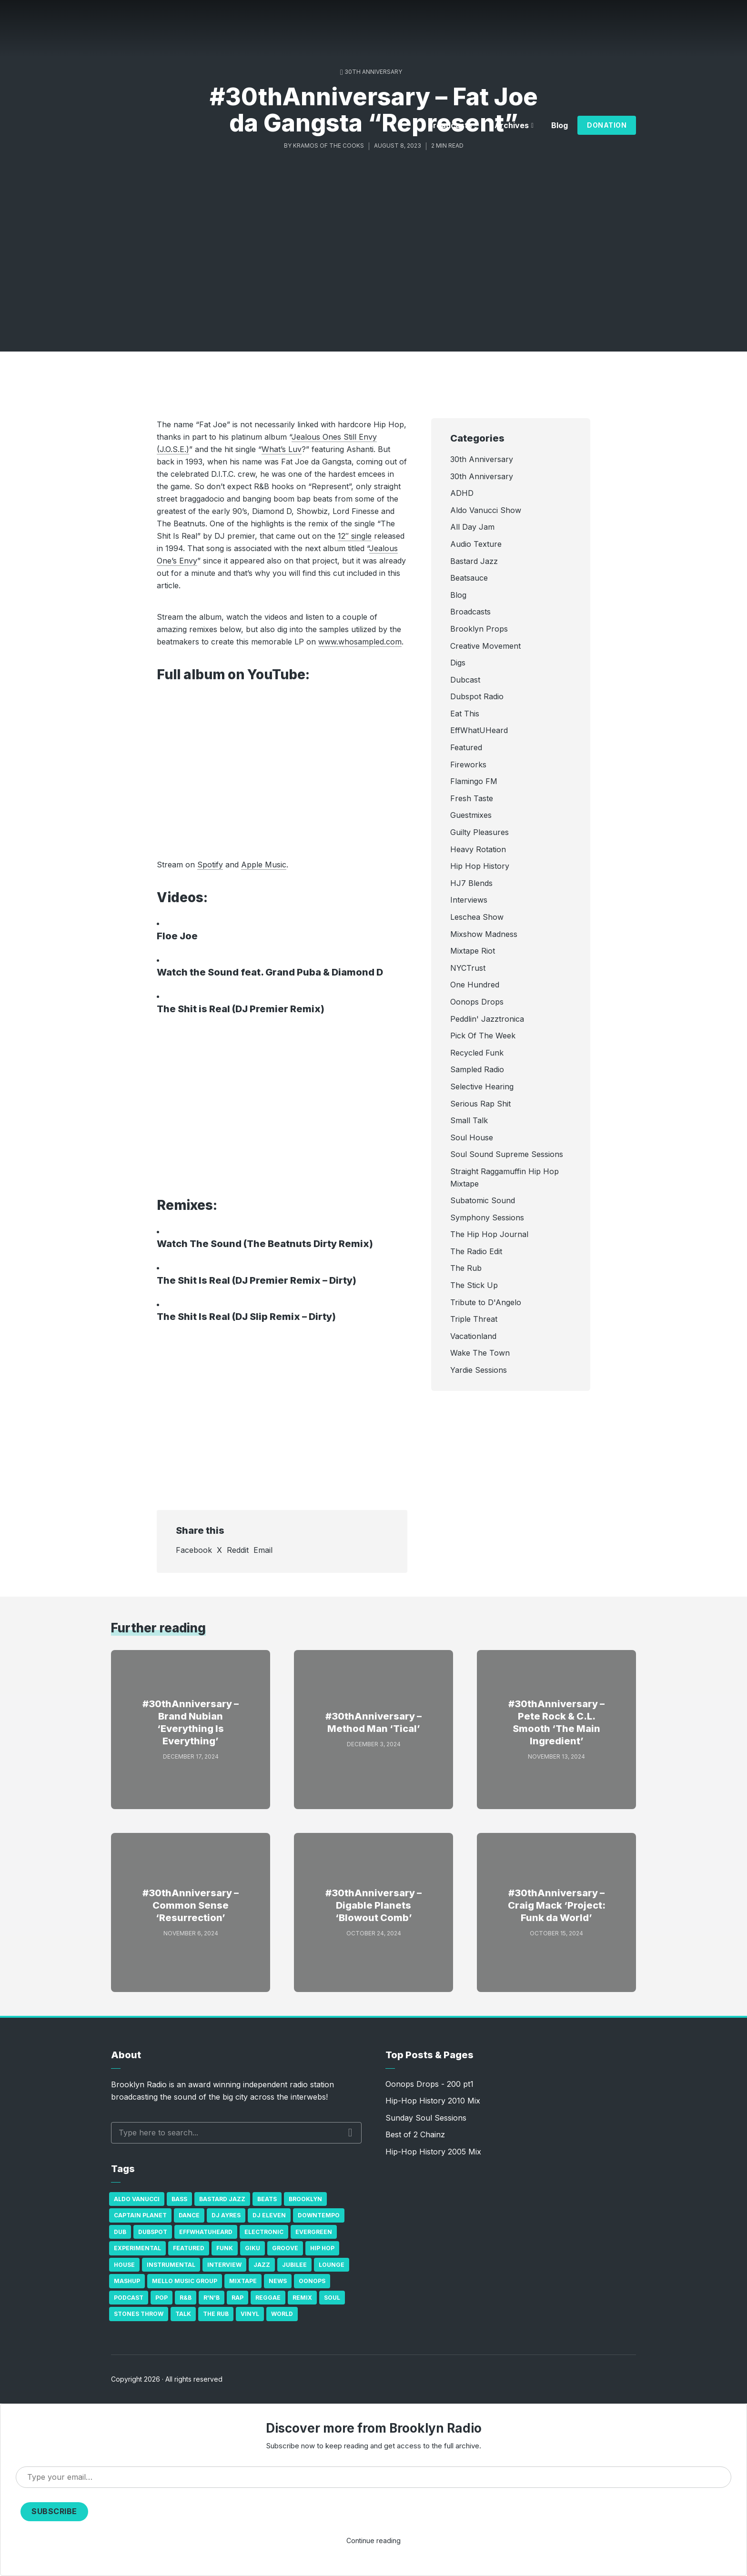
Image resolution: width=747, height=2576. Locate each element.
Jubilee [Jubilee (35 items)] (294, 2264)
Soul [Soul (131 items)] (332, 2297)
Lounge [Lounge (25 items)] (331, 2264)
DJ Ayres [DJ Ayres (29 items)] (226, 2215)
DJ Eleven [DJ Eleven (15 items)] (269, 2215)
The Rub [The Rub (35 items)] (216, 2313)
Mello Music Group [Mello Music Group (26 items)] (184, 2280)
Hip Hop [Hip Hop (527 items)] (322, 2248)
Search (350, 2132)
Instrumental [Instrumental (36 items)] (171, 2264)
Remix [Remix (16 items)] (302, 2297)
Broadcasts (450, 125)
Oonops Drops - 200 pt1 (429, 2084)
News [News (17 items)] (278, 2280)
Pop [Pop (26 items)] (161, 2297)
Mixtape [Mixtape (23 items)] (243, 2280)
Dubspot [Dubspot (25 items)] (152, 2231)
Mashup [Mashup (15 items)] (127, 2280)
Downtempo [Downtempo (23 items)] (319, 2215)
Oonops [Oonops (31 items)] (312, 2280)
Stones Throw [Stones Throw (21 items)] (138, 2313)
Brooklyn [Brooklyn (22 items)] (305, 2199)
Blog (559, 125)
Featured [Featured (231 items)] (188, 2248)
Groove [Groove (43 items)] (285, 2248)
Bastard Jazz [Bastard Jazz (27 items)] (222, 2199)
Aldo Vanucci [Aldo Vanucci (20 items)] (137, 2199)
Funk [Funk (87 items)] (224, 2248)
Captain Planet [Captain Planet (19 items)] (140, 2215)
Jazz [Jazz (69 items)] (261, 2264)
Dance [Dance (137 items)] (189, 2215)
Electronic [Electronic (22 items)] (263, 2231)
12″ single (355, 536)
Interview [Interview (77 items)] (224, 2264)
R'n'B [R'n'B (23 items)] (211, 2297)
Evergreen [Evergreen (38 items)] (313, 2231)
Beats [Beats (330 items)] (267, 2199)
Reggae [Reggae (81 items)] (268, 2297)
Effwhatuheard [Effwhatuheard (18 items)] (205, 2231)
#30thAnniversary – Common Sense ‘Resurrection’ (190, 1905)
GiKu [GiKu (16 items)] (252, 2248)
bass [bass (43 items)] (179, 2199)
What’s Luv (282, 449)
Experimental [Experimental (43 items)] (137, 2248)
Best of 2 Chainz (415, 2134)
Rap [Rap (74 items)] (237, 2297)
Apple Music (263, 864)
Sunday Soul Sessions (425, 2118)
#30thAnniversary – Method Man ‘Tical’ (373, 1722)
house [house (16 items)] (124, 2264)
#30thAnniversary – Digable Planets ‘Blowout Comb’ (373, 1905)
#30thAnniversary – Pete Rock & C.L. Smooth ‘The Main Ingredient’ (556, 1722)
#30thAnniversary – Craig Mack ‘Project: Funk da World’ (557, 1905)
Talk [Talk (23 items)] (183, 2313)
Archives (512, 125)
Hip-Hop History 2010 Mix (432, 2100)
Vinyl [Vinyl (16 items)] (250, 2313)
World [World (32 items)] (282, 2313)
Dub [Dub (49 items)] (120, 2231)
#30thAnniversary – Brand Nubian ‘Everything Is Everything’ (190, 1722)
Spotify (210, 864)
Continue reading (373, 2540)
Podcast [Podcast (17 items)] (128, 2297)
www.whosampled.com (360, 641)
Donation (606, 125)
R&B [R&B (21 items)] (186, 2297)
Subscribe (54, 2511)
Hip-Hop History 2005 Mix (433, 2151)
